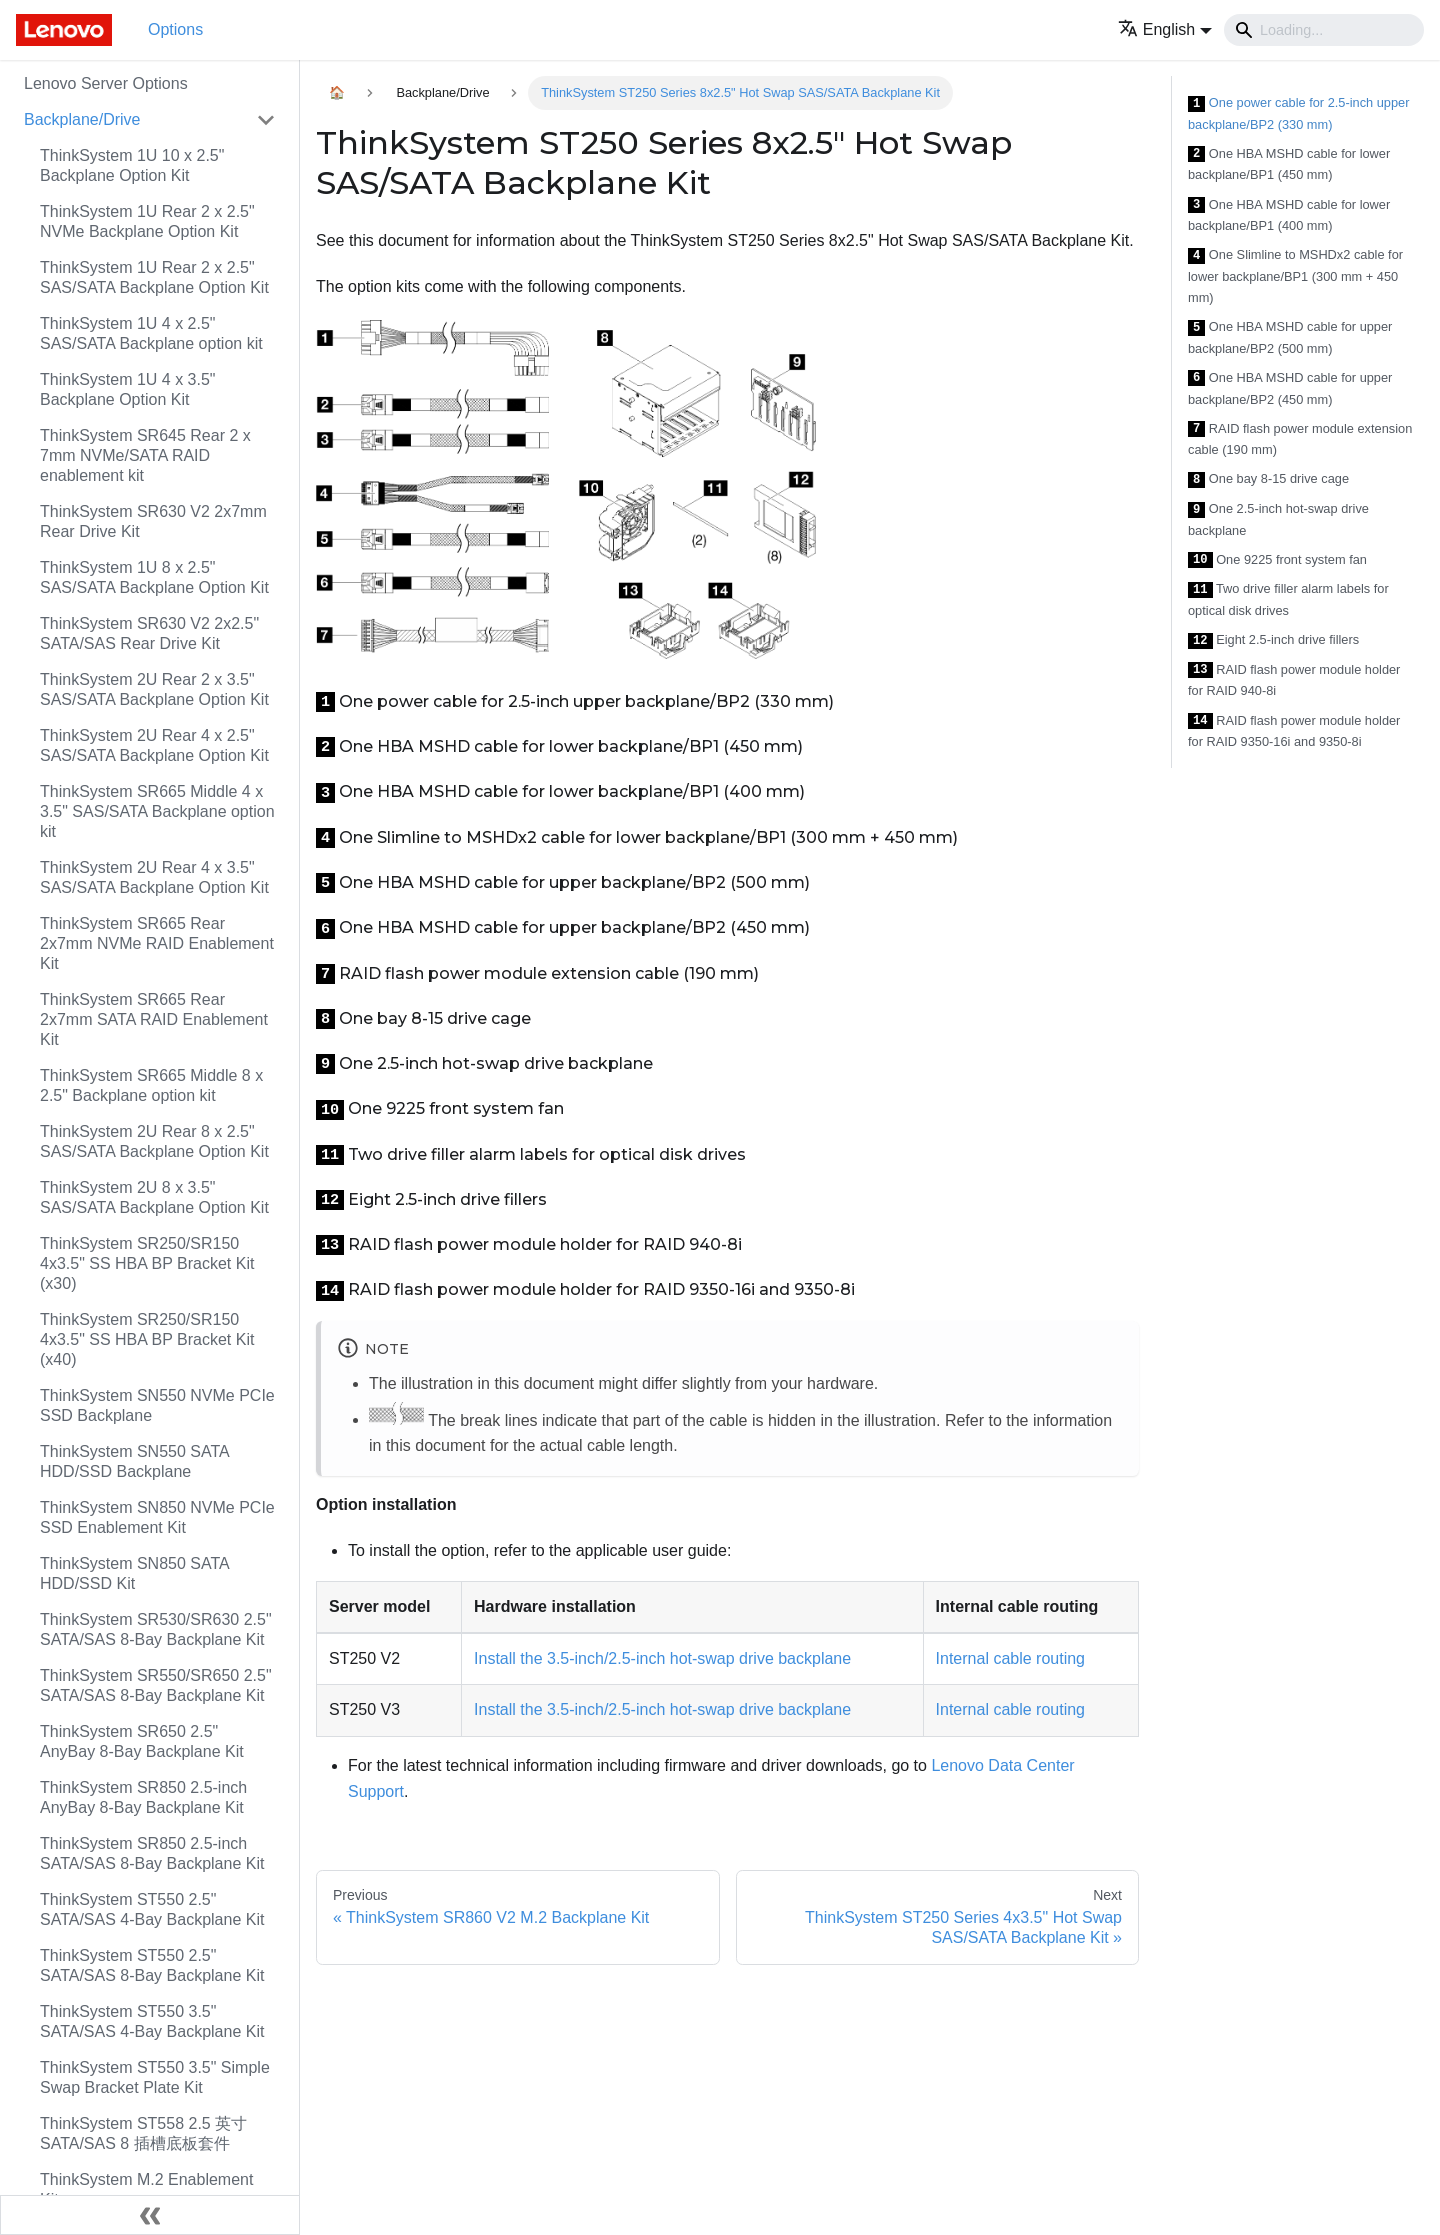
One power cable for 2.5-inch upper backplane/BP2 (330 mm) (1298, 113)
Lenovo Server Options (106, 83)
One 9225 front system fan (1277, 560)
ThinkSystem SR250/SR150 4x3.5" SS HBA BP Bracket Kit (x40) (147, 1339)
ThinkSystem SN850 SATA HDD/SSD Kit (134, 1573)
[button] (1165, 29)
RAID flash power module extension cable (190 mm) (1300, 439)
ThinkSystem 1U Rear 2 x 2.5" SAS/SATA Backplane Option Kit (154, 277)
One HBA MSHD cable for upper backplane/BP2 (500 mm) (1290, 337)
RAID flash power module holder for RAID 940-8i (1294, 680)
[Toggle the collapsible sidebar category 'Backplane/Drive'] (266, 120)
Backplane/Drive (82, 119)
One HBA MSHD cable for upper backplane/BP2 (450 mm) (1290, 388)
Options (175, 29)
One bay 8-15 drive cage (1268, 479)
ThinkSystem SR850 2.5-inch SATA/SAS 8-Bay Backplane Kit (152, 1853)
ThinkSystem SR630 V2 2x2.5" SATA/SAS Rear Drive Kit (149, 633)
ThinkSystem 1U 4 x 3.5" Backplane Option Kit (128, 389)
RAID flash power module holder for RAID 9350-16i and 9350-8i (1294, 731)
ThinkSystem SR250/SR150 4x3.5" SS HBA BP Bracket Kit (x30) (147, 1263)
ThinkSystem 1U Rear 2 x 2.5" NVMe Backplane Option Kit (147, 221)
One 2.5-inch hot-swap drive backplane (1278, 519)
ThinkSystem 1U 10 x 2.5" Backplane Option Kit (132, 165)
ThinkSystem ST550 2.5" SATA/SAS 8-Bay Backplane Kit (152, 1965)
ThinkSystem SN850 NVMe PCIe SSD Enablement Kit (157, 1517)
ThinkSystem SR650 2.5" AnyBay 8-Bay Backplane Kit (142, 1741)
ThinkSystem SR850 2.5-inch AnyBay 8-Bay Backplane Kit (143, 1797)
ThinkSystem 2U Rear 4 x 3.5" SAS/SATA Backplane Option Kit (154, 877)
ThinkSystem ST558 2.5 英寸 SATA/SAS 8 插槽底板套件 (143, 2133)
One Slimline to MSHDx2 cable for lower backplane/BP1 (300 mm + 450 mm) (1295, 276)
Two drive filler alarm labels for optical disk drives (1288, 599)
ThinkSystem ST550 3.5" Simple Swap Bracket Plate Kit (155, 2077)
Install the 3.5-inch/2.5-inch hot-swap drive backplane (662, 1658)
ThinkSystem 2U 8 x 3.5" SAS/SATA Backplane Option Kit (154, 1197)
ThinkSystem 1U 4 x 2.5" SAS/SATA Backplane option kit (151, 333)
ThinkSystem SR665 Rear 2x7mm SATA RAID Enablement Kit (154, 1019)
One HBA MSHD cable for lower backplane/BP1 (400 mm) (1289, 215)
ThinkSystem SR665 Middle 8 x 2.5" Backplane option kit (151, 1085)
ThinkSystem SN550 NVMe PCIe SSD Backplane (157, 1405)
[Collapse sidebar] (150, 2215)
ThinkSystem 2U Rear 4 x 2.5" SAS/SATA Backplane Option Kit (154, 745)
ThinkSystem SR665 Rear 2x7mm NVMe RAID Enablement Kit (157, 943)
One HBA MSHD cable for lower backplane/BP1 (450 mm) (1289, 164)
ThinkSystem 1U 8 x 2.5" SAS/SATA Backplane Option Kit (154, 577)
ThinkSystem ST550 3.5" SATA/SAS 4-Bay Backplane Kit (152, 2021)
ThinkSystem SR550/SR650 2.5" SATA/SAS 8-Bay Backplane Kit (156, 1685)
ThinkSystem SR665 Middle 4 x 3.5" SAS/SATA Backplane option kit (157, 811)
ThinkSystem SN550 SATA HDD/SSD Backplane (134, 1461)
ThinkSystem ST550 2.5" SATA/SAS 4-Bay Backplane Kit (152, 1909)
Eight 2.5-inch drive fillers (1273, 640)
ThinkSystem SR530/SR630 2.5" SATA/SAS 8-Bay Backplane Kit (156, 1629)
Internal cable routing (1010, 1658)
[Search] (1324, 30)
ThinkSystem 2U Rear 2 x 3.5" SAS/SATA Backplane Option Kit (154, 689)
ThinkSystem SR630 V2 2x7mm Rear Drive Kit (153, 521)
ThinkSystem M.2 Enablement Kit (146, 2189)
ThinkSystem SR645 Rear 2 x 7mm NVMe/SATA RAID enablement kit (145, 455)
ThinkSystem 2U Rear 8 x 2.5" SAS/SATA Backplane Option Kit (154, 1141)
